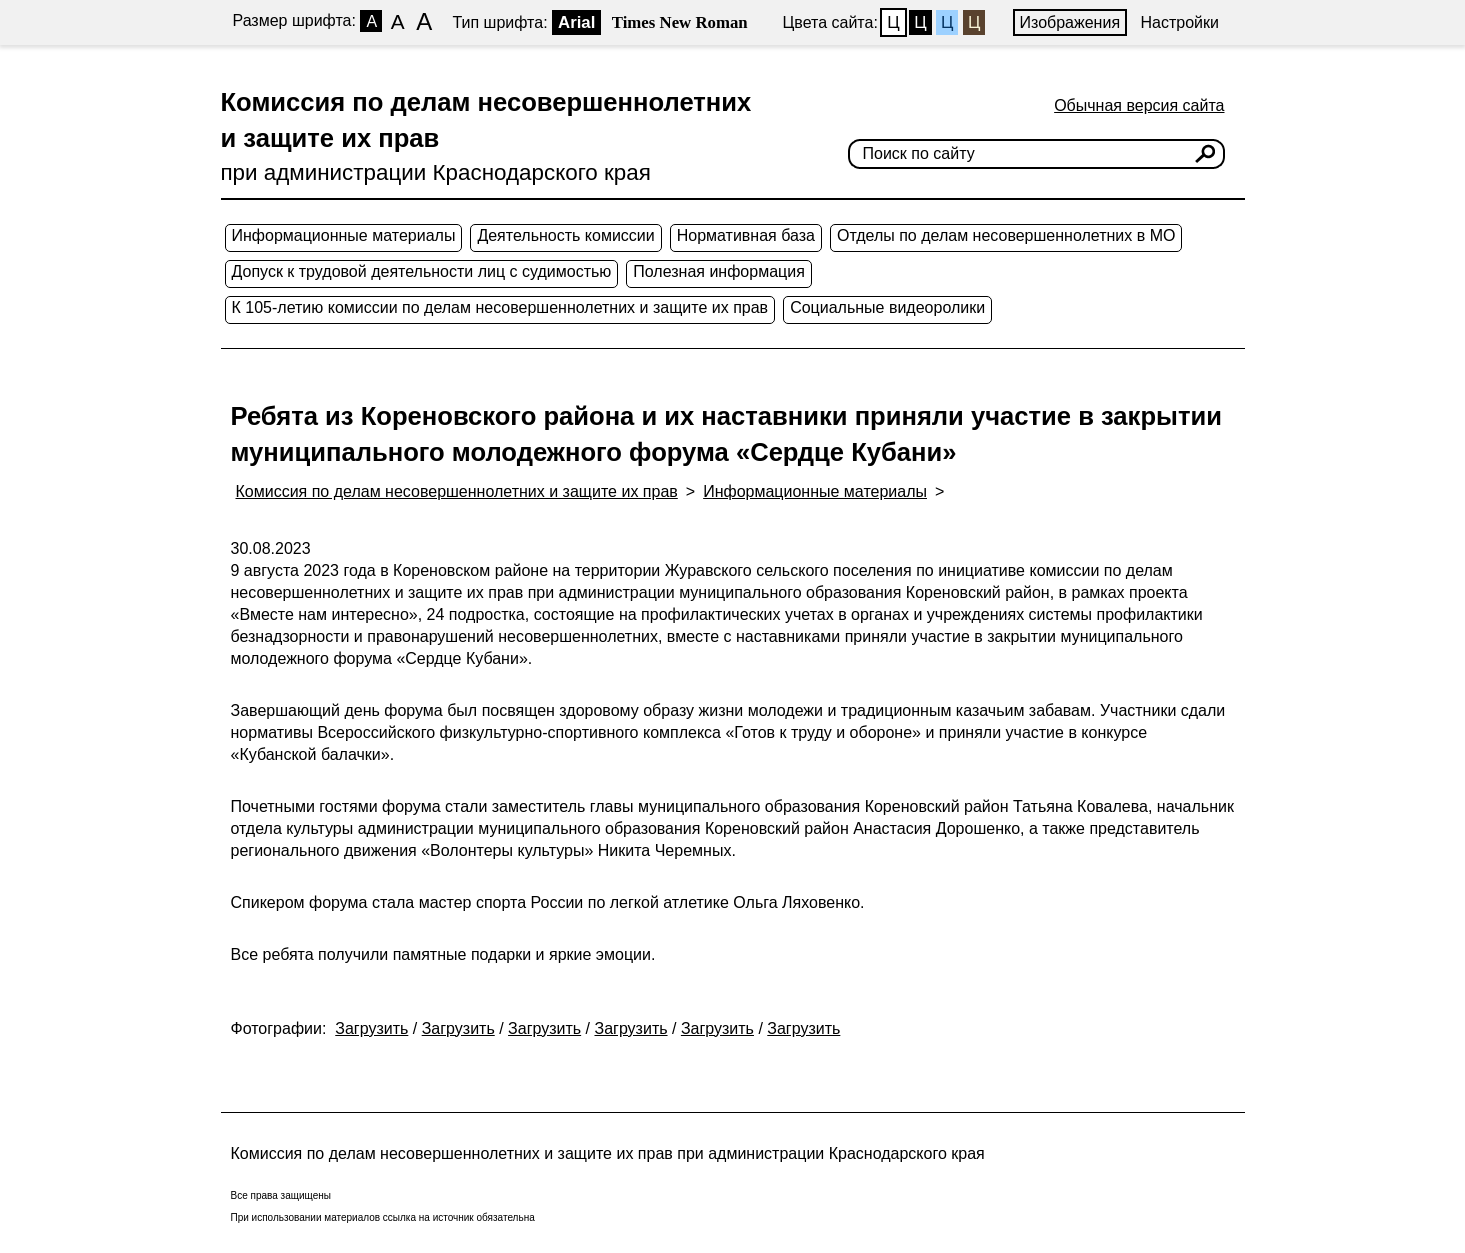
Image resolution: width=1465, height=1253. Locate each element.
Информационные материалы (344, 235)
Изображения (1070, 22)
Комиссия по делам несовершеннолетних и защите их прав (457, 491)
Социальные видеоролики (887, 307)
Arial (576, 22)
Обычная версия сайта (1139, 105)
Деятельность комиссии (565, 235)
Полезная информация (719, 271)
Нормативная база (746, 235)
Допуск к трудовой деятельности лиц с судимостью (422, 271)
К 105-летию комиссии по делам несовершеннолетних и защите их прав (500, 307)
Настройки (1180, 22)
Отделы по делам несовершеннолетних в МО (1006, 235)
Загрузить (371, 1028)
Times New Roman (680, 22)
